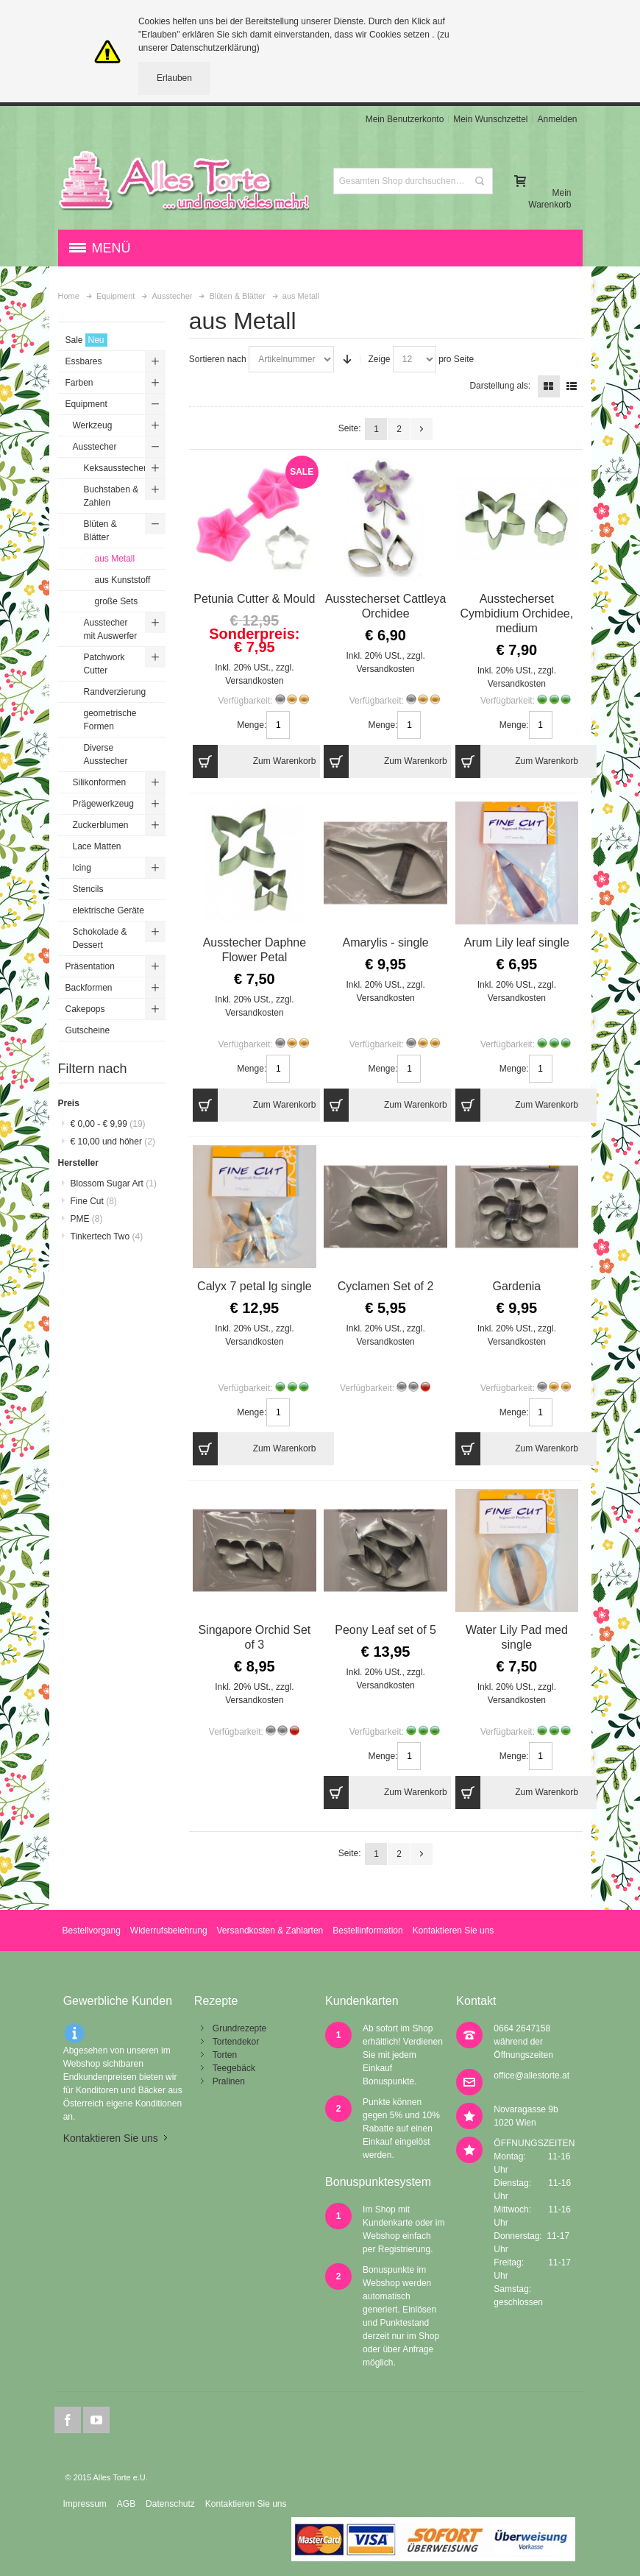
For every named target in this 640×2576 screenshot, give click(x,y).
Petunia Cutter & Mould (254, 598)
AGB (126, 2504)
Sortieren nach (217, 359)
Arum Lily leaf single (516, 942)
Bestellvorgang (91, 1930)
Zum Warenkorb (254, 761)
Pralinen (229, 2081)
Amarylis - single (385, 942)
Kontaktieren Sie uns (453, 1930)
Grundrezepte (239, 2028)
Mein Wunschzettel (490, 119)
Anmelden (557, 119)
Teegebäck (234, 2068)
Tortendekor (236, 2042)
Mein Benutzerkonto (405, 119)
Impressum (84, 2504)
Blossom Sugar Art (114, 1183)
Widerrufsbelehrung (168, 1930)
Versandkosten (254, 681)
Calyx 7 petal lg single (254, 1286)
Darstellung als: (499, 386)
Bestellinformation (367, 1930)
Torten (225, 2055)
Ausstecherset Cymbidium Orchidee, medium (516, 613)
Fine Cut (94, 1201)
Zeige (379, 359)
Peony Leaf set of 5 (385, 1630)
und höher (113, 1141)
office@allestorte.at (531, 2075)
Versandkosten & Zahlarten (270, 1930)
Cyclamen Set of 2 (386, 1286)
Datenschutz (170, 2504)
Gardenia (516, 1286)
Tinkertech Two (107, 1236)
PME (87, 1219)
